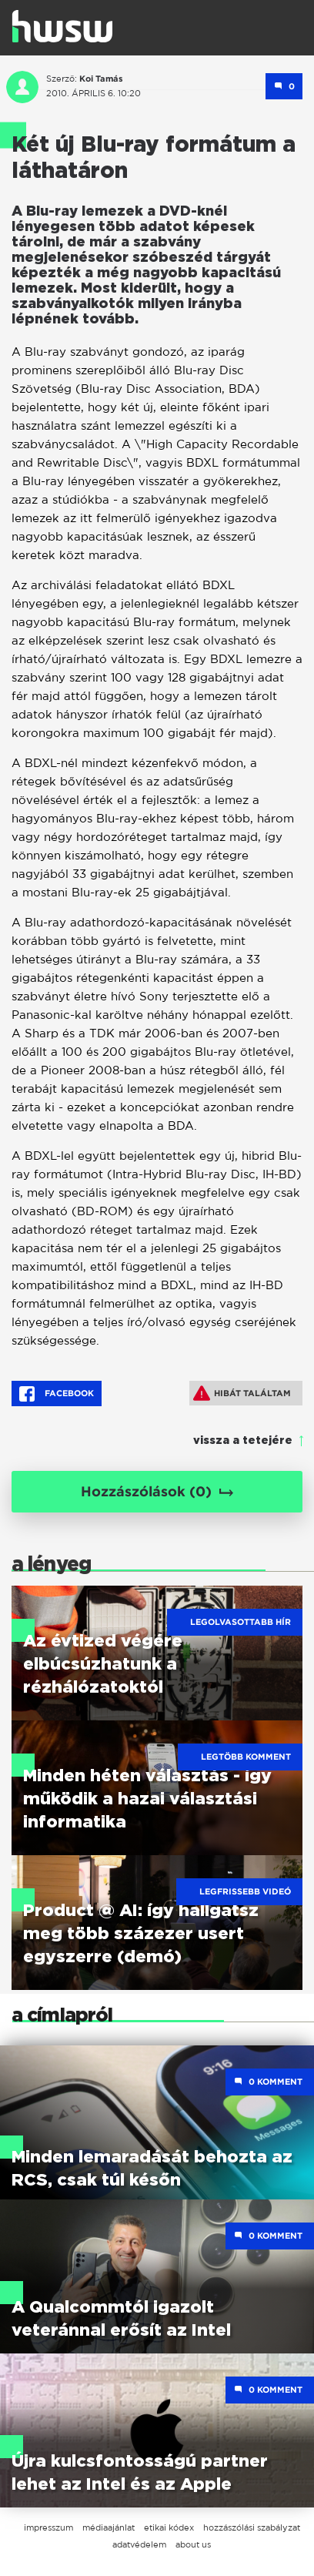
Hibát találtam (242, 1393)
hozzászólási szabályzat (251, 2527)
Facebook (56, 1394)
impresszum (48, 2527)
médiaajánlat (108, 2527)
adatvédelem (139, 2544)
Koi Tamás (101, 78)
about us (193, 2544)
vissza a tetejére (242, 1440)
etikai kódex (169, 2527)
